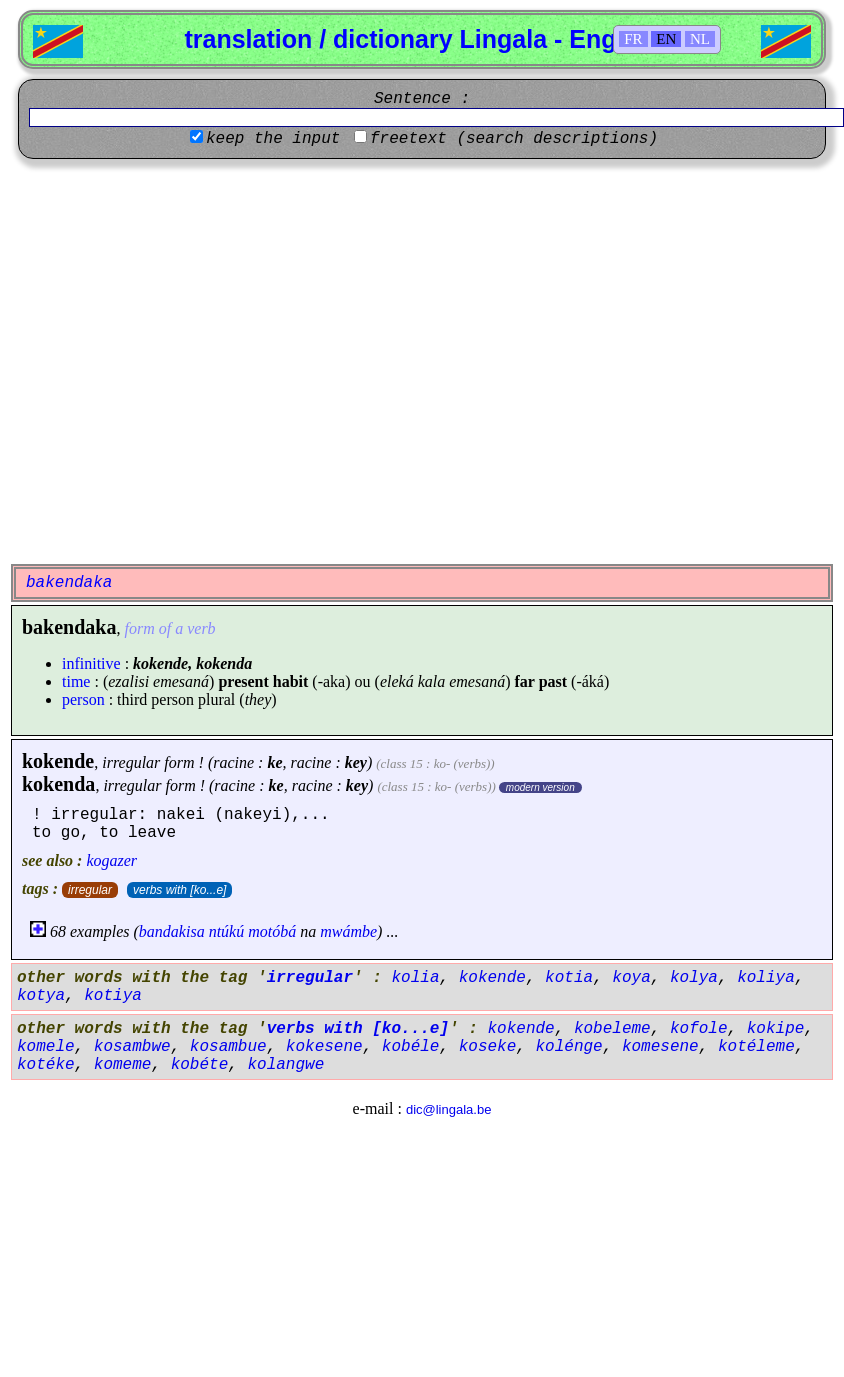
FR (633, 39)
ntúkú (227, 931)
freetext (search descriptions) (514, 139)
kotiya (113, 996)
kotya (41, 996)
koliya (766, 978)
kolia (415, 978)
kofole (699, 1029)
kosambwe (132, 1047)
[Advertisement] (187, 361)
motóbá (272, 931)
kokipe (776, 1029)
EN (666, 39)
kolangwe (285, 1065)
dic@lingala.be (448, 1109)
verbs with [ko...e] (179, 890)
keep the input (273, 139)
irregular (90, 890)
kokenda (58, 784)
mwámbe (348, 931)
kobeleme (612, 1029)
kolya (694, 978)
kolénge (568, 1047)
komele (46, 1047)
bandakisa (172, 931)
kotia (569, 978)
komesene (660, 1047)
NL (700, 39)
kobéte (200, 1065)
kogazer (111, 860)
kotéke (46, 1065)
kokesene (324, 1047)
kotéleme (756, 1047)
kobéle (411, 1047)
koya (631, 978)
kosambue (228, 1047)
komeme (123, 1065)
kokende (58, 761)
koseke (488, 1047)
